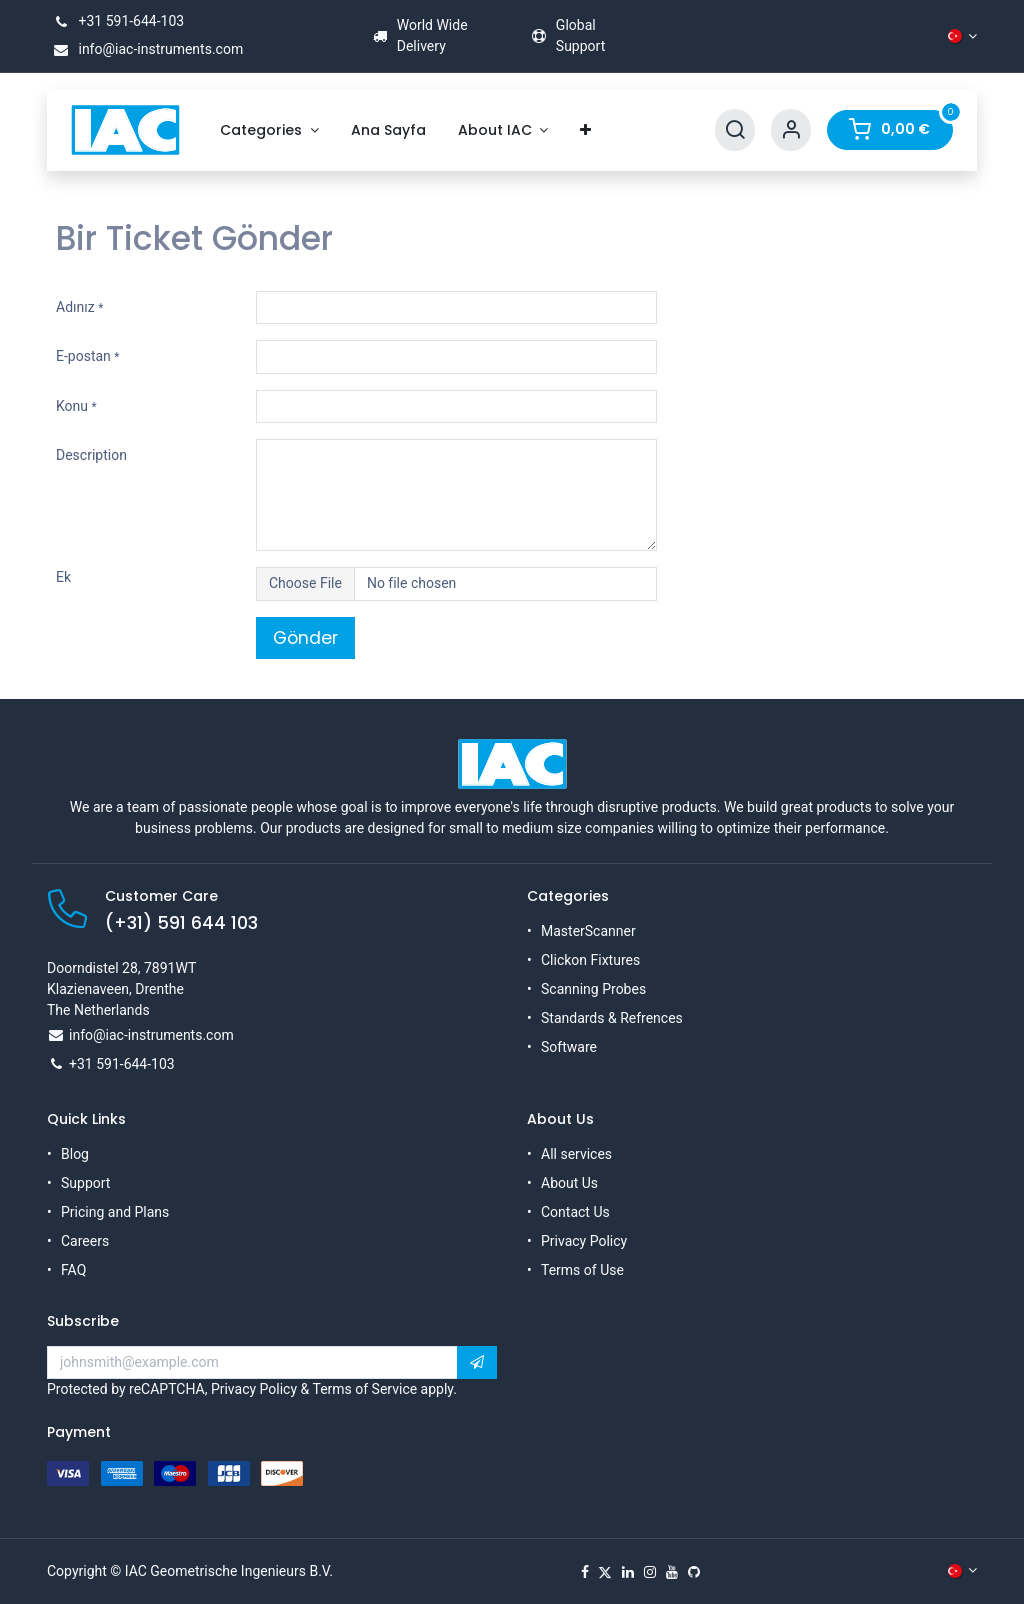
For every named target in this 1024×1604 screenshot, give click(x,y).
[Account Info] (791, 130)
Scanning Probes (593, 989)
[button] (477, 1363)
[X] (605, 1572)
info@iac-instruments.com (145, 49)
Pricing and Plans (115, 1212)
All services (576, 1154)
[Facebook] (585, 1572)
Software (569, 1047)
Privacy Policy (584, 1241)
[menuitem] (269, 130)
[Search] (735, 130)
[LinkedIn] (628, 1572)
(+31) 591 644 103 (181, 923)
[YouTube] (672, 1572)
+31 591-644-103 (115, 21)
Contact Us (575, 1212)
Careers (85, 1241)
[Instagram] (650, 1572)
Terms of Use (582, 1270)
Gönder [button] (305, 638)
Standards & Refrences (612, 1018)
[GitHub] (694, 1572)
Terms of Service (364, 1389)
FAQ (73, 1270)
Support (85, 1183)
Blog (75, 1154)
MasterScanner (588, 931)
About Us (569, 1183)
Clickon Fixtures (590, 960)
